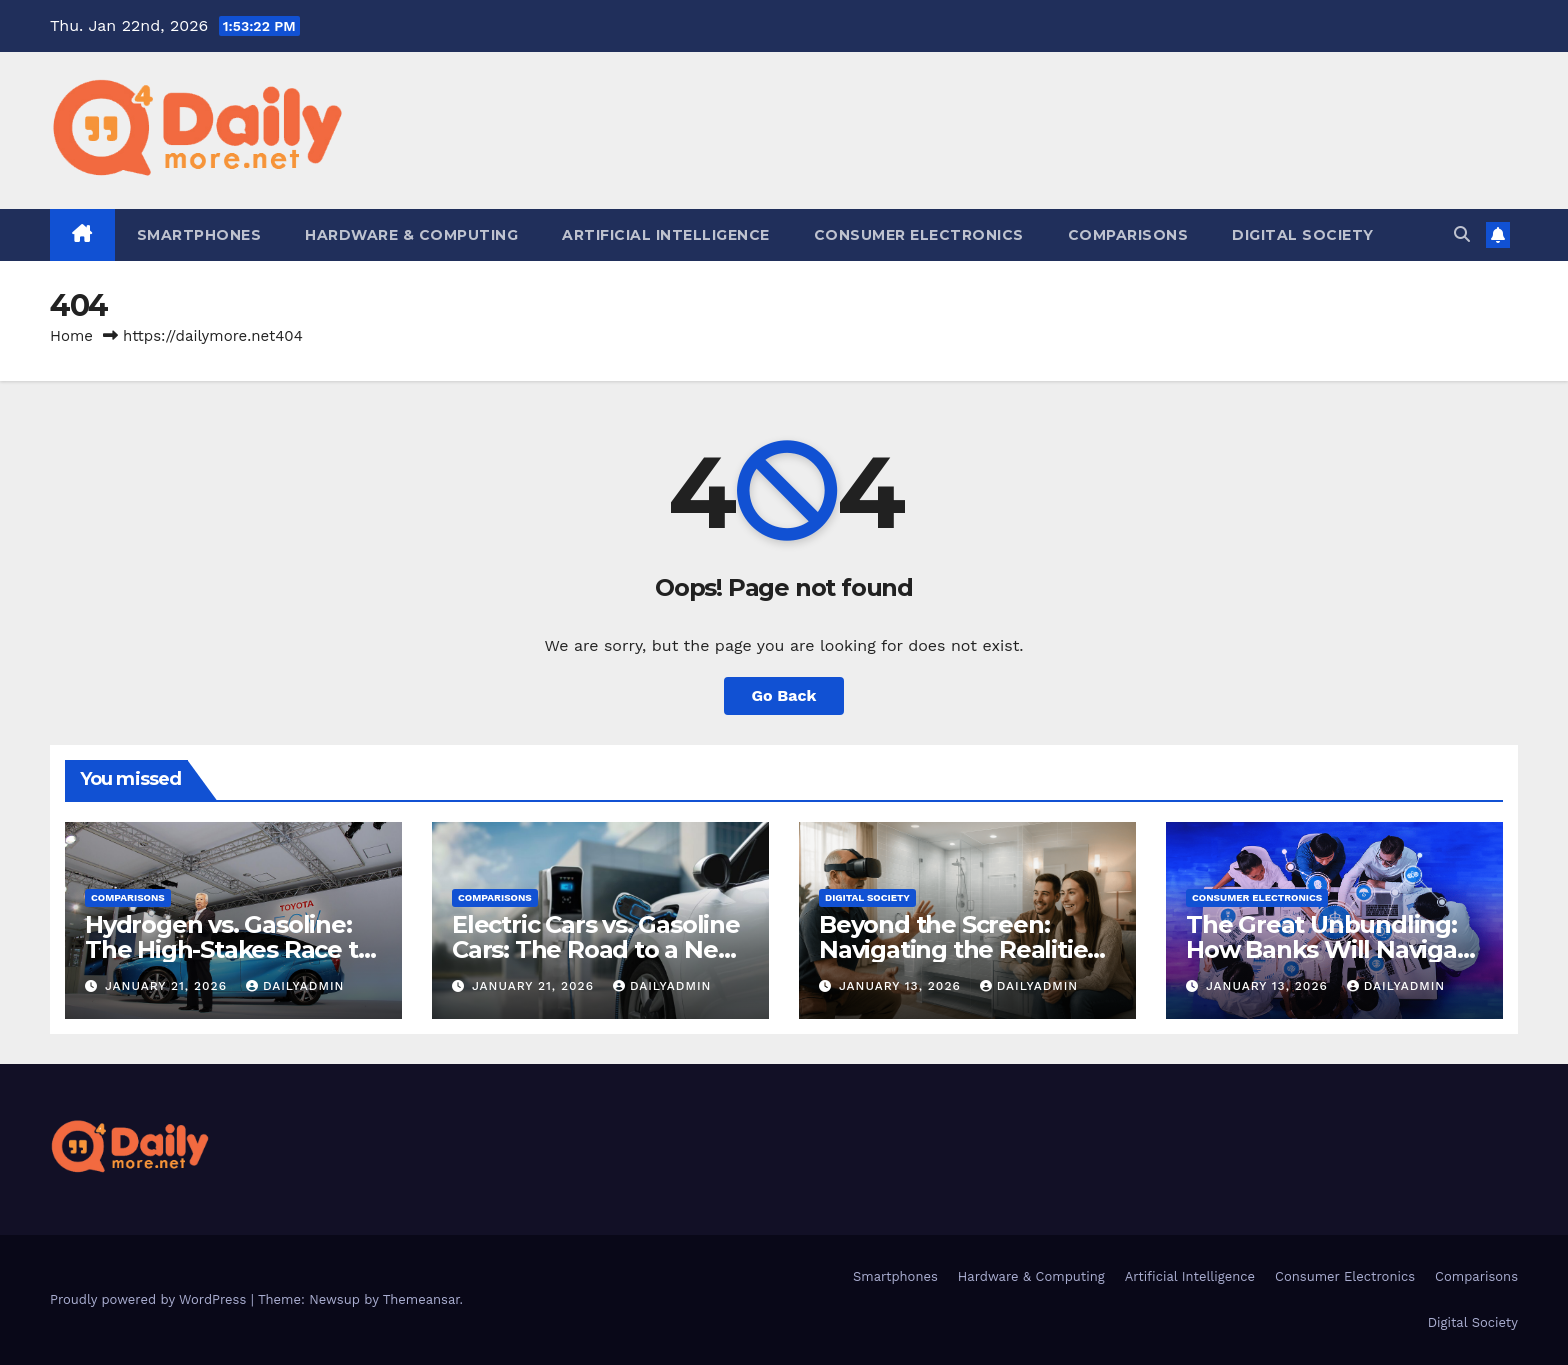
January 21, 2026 (168, 986)
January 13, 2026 (902, 986)
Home (71, 336)
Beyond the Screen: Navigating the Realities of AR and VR (959, 949)
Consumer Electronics (919, 235)
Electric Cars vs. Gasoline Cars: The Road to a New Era (596, 949)
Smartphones (199, 235)
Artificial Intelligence (666, 235)
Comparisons (1128, 235)
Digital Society (1303, 235)
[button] (1462, 234)
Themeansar (421, 1299)
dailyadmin (295, 986)
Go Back (784, 695)
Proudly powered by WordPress (150, 1299)
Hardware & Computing (411, 235)
